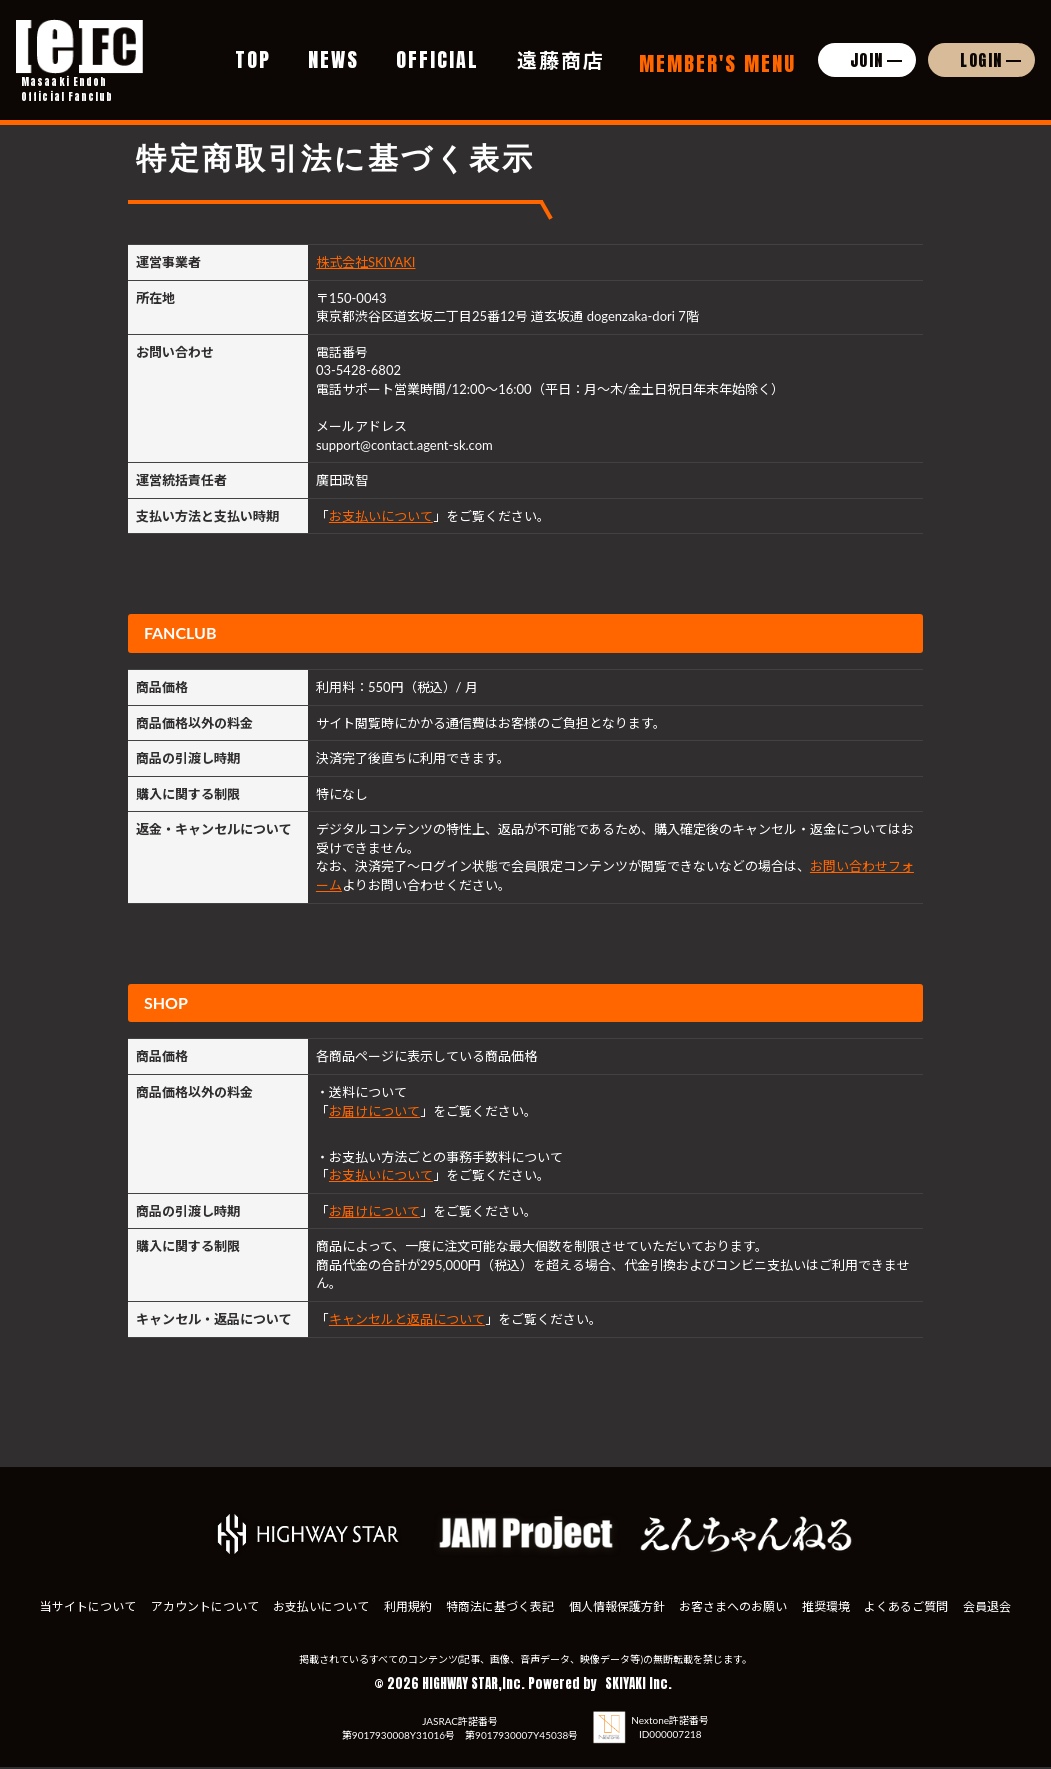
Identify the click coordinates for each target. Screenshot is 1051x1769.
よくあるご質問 (484, 1612)
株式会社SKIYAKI (366, 262)
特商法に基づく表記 (591, 1593)
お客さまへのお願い (866, 1593)
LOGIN (981, 49)
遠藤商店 (561, 48)
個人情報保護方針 (728, 1593)
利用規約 (478, 1593)
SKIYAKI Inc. (638, 1685)
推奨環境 (979, 1593)
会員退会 (585, 1612)
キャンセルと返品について (407, 1319)
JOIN (867, 49)
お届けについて (374, 1111)
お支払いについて (381, 516)
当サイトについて (96, 1593)
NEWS (333, 48)
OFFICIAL (437, 48)
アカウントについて (233, 1593)
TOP (253, 48)
